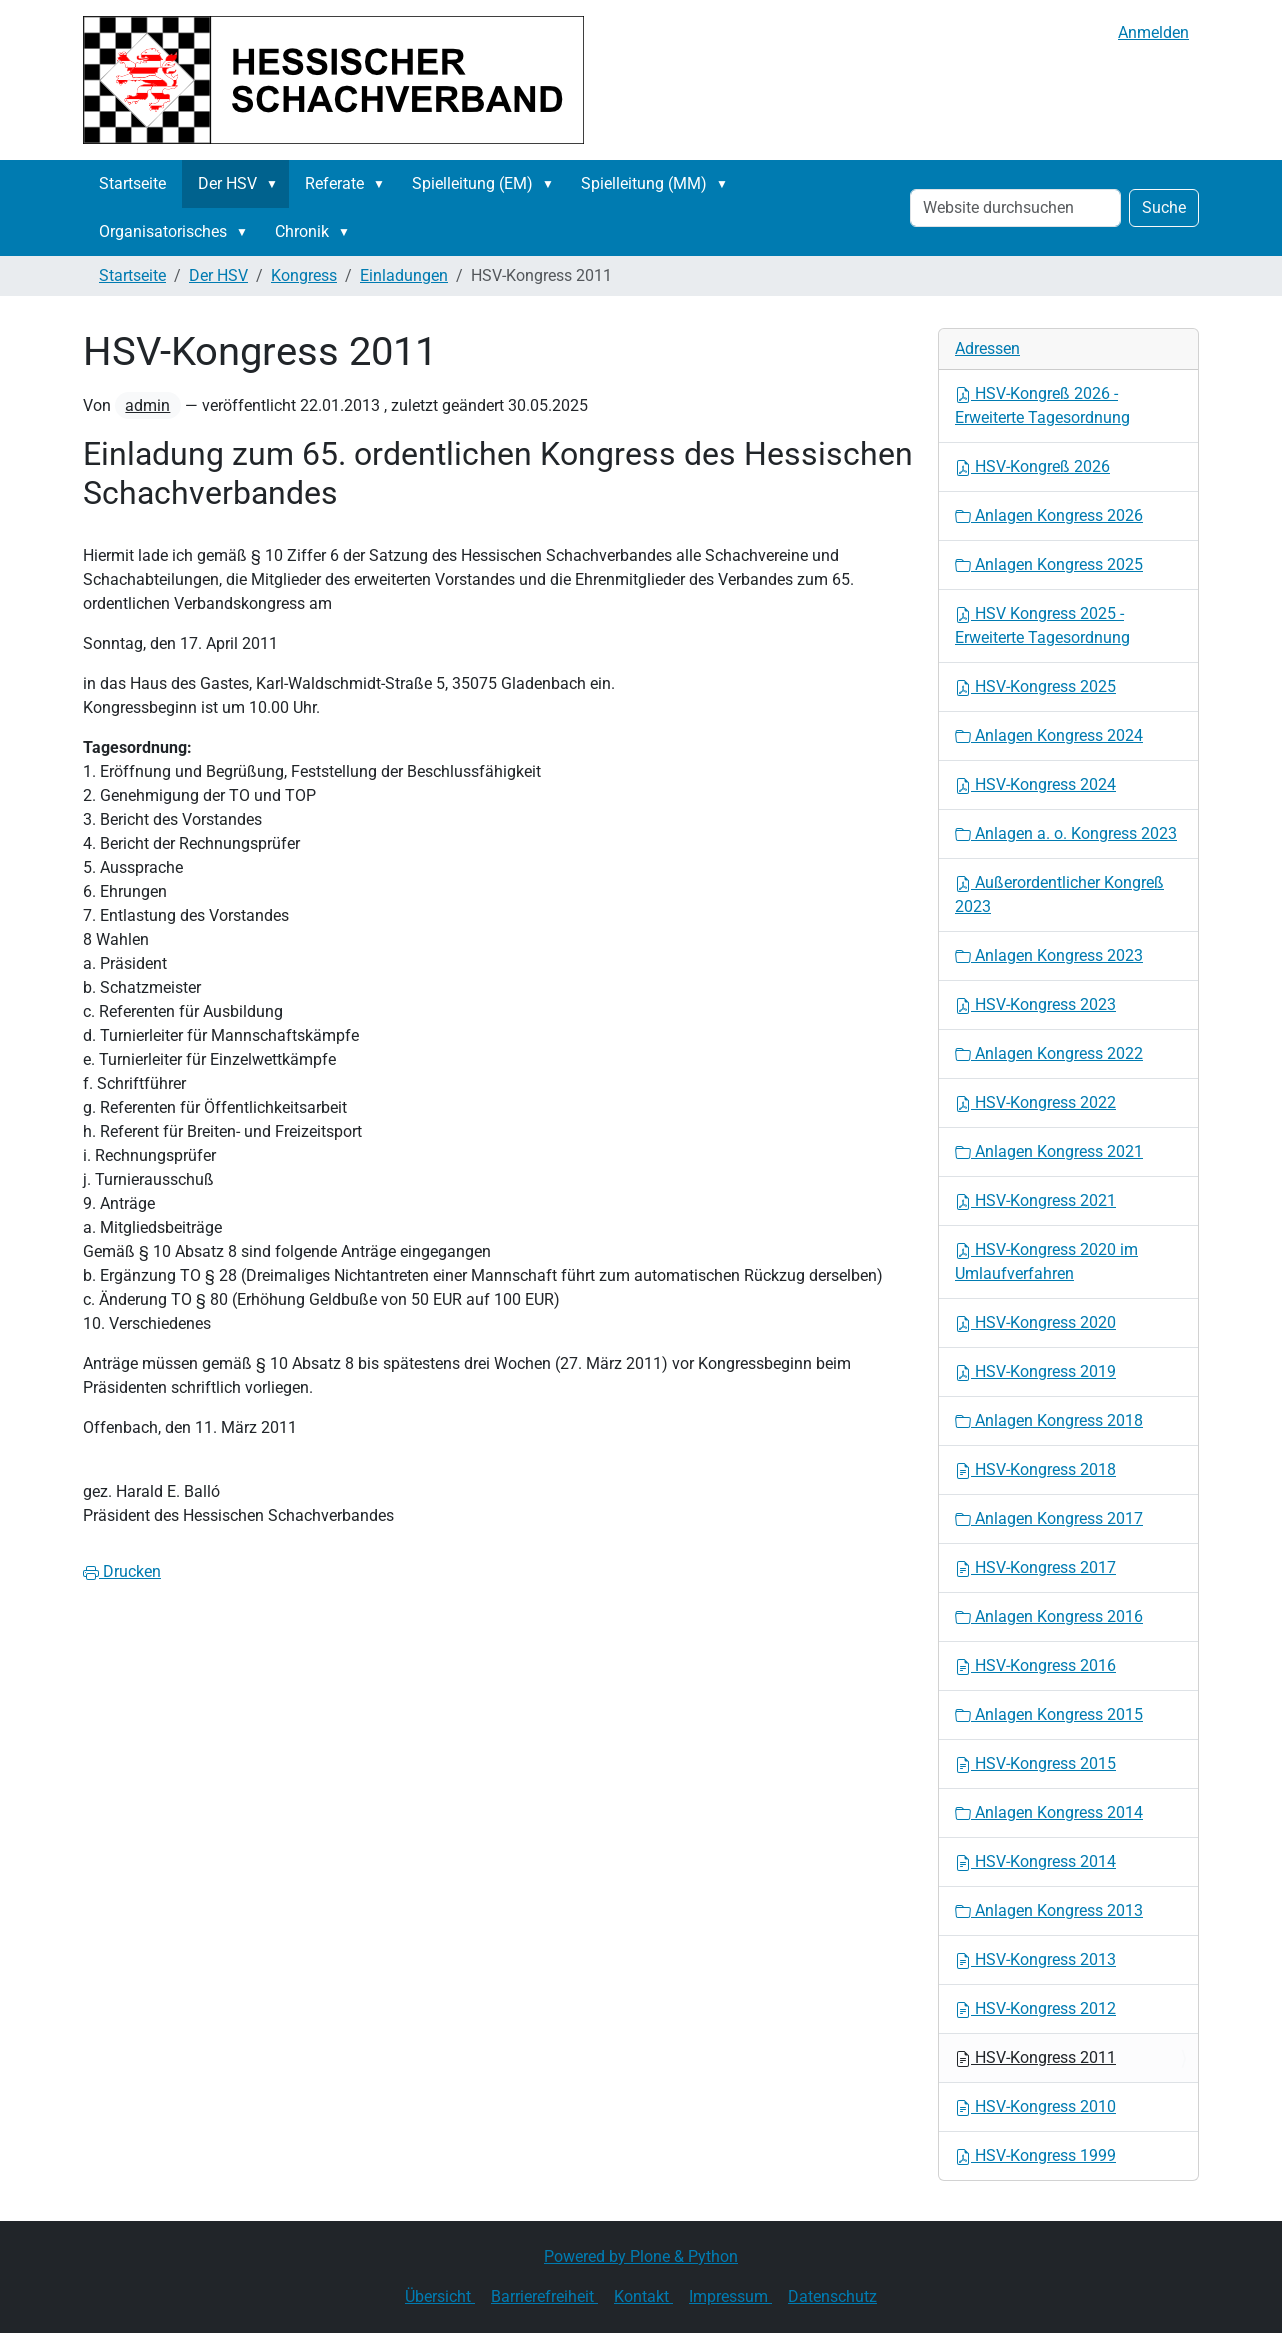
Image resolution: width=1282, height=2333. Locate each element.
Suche (1164, 207)
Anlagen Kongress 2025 (1049, 564)
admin (147, 405)
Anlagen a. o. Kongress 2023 (1066, 833)
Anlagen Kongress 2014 (1049, 1812)
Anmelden (1153, 32)
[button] (276, 184)
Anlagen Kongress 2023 (1049, 955)
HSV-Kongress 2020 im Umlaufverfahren (1046, 1261)
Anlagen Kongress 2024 (1049, 735)
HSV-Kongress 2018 (1035, 1469)
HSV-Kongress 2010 (1035, 2106)
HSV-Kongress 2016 (1035, 1665)
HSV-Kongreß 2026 (1032, 466)
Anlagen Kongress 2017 (1049, 1518)
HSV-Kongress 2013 (1035, 1959)
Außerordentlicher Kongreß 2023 (1059, 894)
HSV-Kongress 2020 (1035, 1322)
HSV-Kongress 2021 (1035, 1200)
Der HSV (227, 183)
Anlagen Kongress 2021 (1049, 1151)
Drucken (122, 1571)
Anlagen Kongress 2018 (1049, 1420)
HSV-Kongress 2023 (1035, 1004)
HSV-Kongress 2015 (1035, 1763)
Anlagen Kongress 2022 (1049, 1053)
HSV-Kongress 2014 (1035, 1861)
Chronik (302, 231)
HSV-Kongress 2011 (1035, 2057)
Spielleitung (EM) (472, 183)
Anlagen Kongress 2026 (1049, 515)
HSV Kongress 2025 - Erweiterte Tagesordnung (1042, 625)
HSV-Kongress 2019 (1035, 1371)
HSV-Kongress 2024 (1035, 784)
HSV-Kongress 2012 (1035, 2008)
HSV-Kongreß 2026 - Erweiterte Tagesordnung (1042, 405)
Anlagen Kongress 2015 (1049, 1714)
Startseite (132, 183)
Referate (334, 183)
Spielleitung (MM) (644, 183)
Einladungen (404, 275)
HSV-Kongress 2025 (1035, 686)
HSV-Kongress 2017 (1035, 1567)
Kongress (304, 275)
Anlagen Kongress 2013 (1049, 1910)
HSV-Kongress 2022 (1035, 1102)
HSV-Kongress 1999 (1035, 2155)
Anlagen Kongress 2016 (1049, 1616)
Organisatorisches (163, 231)
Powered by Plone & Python (641, 2256)
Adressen (987, 348)
